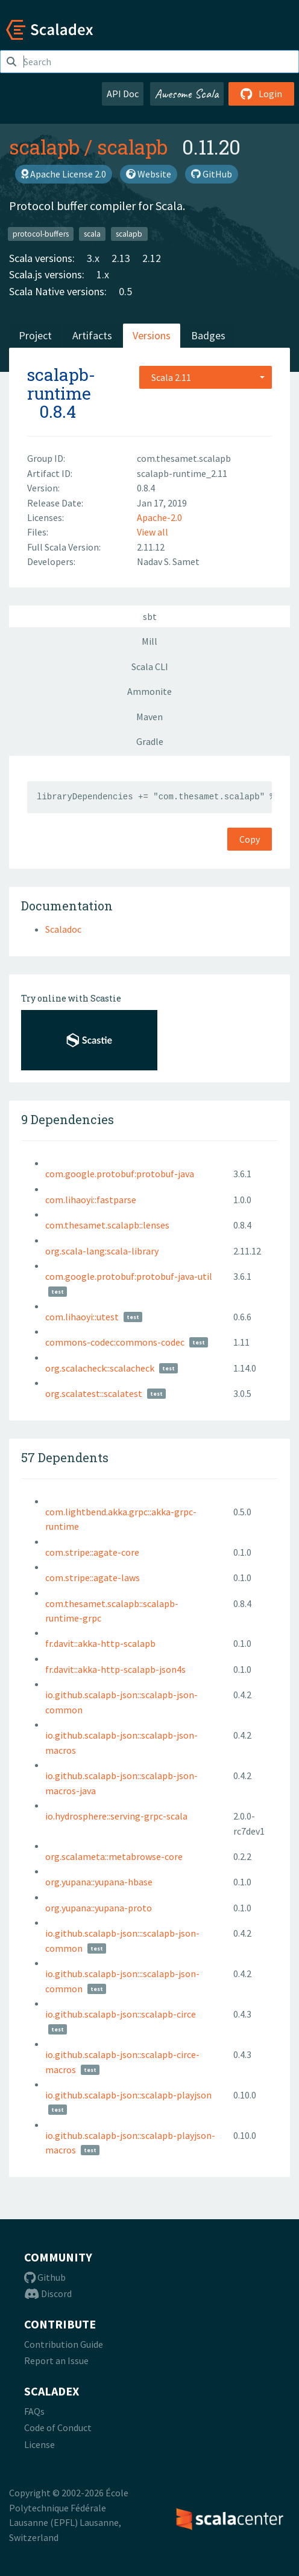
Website (148, 174)
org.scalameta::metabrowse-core (114, 1856)
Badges (208, 335)
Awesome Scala (187, 93)
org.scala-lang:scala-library (102, 1251)
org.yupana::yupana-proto (98, 1908)
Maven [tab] (149, 717)
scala (92, 233)
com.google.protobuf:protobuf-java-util (128, 1276)
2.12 (151, 258)
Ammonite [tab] (149, 691)
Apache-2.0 (159, 517)
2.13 (121, 258)
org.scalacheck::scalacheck (99, 1368)
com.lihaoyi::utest (82, 1317)
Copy (249, 839)
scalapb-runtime (61, 383)
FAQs (34, 2411)
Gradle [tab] (149, 741)
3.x (93, 258)
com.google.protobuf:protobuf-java (119, 1174)
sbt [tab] (150, 616)
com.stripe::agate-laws (92, 1577)
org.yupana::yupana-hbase (99, 1882)
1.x (102, 274)
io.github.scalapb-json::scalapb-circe (120, 2014)
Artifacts (92, 335)
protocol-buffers (41, 233)
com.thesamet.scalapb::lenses (107, 1225)
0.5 (125, 291)
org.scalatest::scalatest (93, 1393)
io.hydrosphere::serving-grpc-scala (116, 1816)
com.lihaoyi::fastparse (90, 1200)
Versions (152, 335)
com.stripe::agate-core (92, 1552)
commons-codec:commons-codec (114, 1342)
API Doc (123, 94)
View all (152, 532)
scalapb (44, 146)
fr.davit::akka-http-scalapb (100, 1643)
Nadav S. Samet (168, 561)
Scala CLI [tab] (149, 666)
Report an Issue (56, 2360)
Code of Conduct (58, 2427)
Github (45, 2277)
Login (261, 94)
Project (35, 335)
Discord (48, 2293)
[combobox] (205, 377)
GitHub (211, 174)
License (39, 2444)
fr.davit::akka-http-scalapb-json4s (115, 1669)
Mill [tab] (149, 641)
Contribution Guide (63, 2344)
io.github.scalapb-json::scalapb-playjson (128, 2095)
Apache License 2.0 (63, 174)
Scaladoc (63, 929)
